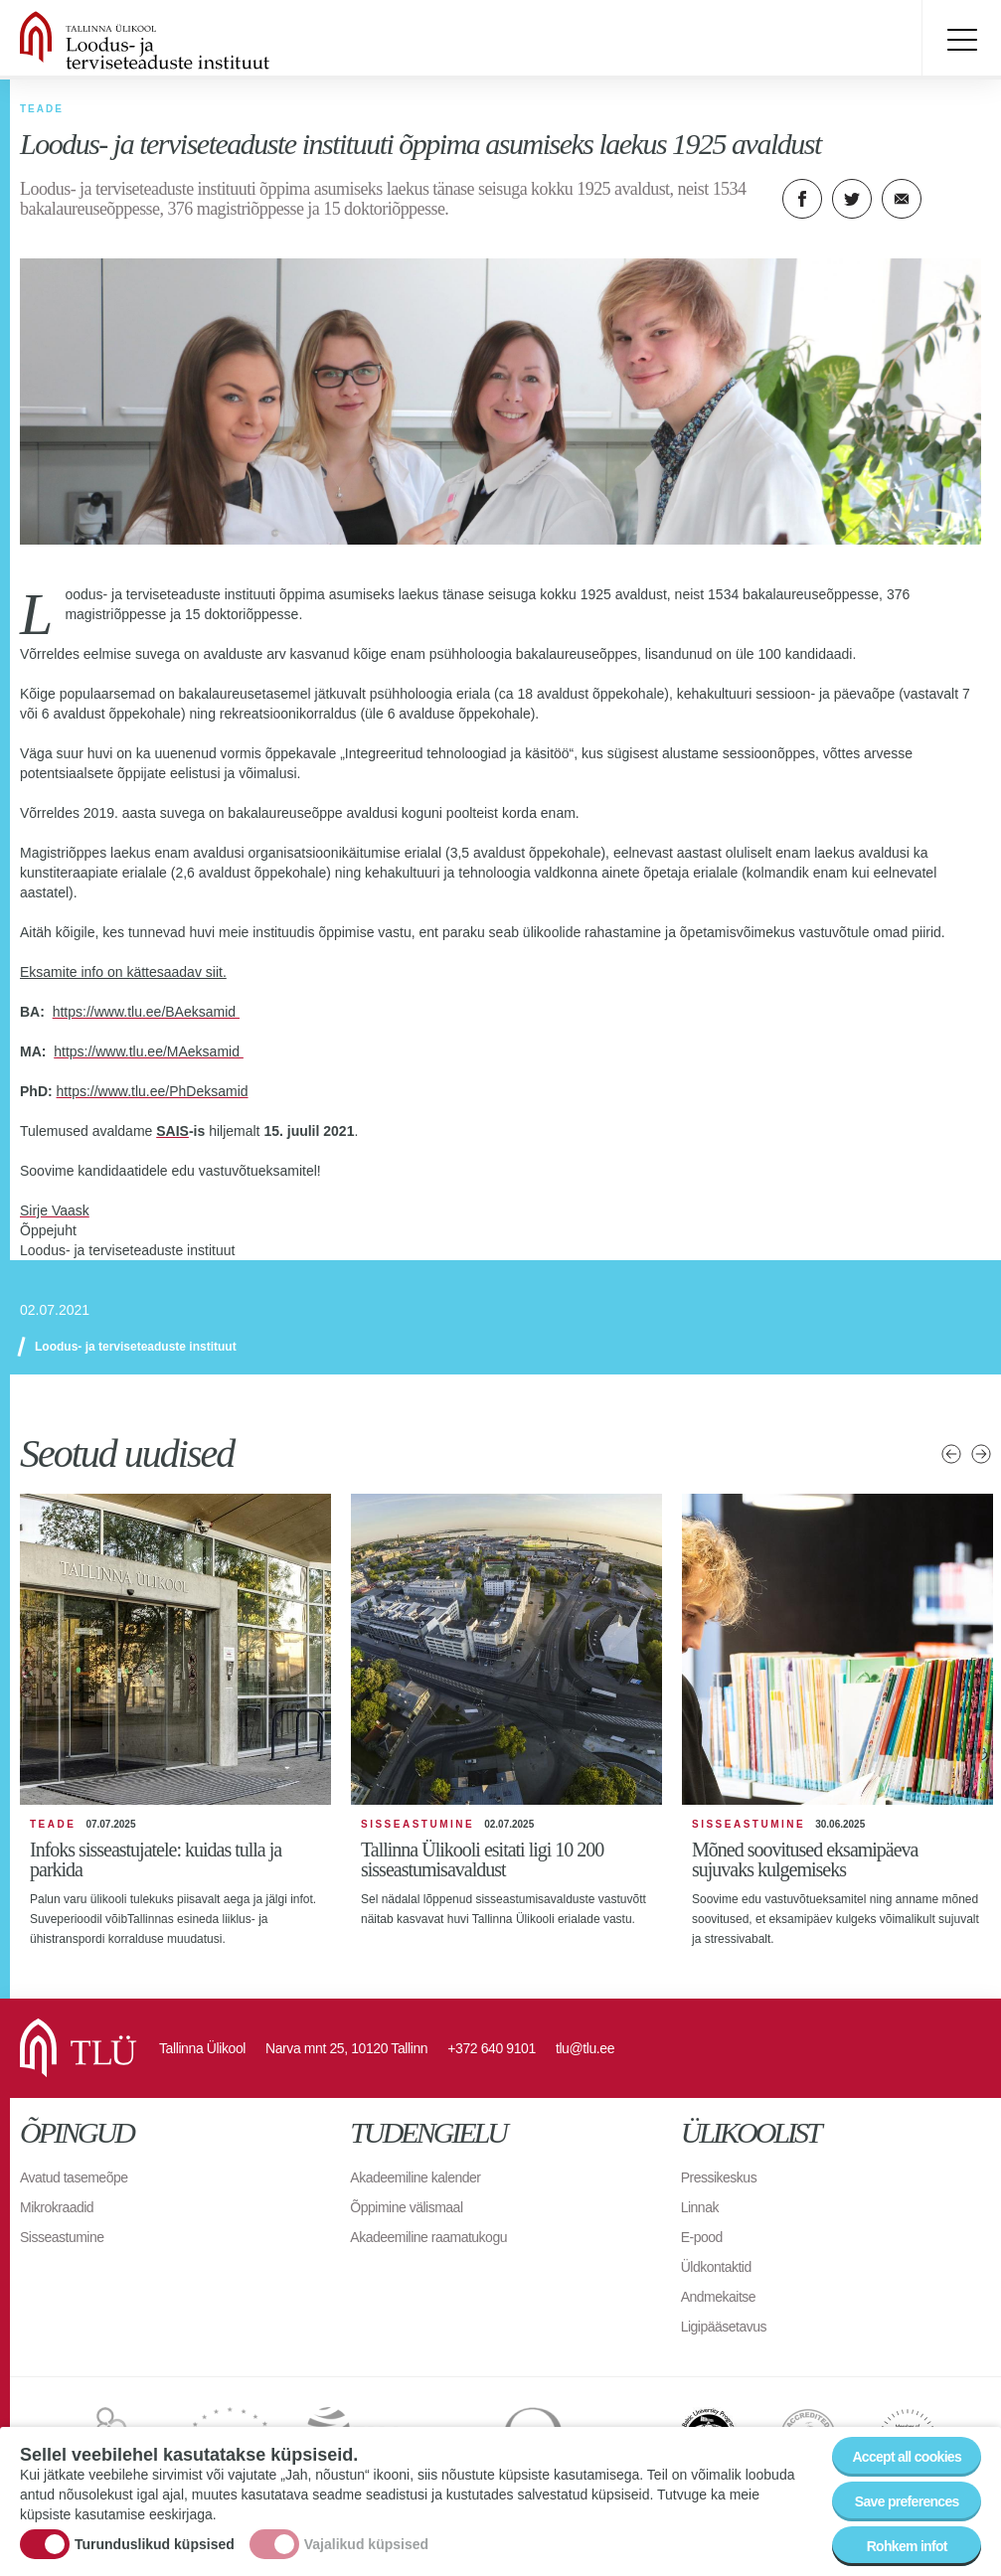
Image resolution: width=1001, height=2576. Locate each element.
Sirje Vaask (54, 1210)
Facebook (802, 199)
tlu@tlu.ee (585, 2048)
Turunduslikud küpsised (155, 2544)
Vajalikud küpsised (366, 2544)
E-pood (702, 2237)
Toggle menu (961, 40)
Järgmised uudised (981, 1454)
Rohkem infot (907, 2546)
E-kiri (901, 199)
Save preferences (907, 2501)
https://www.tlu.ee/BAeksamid (146, 1012)
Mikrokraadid (56, 2207)
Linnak (700, 2207)
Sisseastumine (62, 2237)
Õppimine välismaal (406, 2207)
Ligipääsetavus (723, 2326)
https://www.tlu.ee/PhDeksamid (153, 1091)
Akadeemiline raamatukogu (428, 2237)
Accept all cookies (906, 2457)
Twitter (852, 199)
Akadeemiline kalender (415, 2177)
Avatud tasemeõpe (74, 2177)
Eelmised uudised (951, 1454)
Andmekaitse (718, 2297)
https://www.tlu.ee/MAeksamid (149, 1051)
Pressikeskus (718, 2177)
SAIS (172, 1131)
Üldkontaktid (716, 2267)
